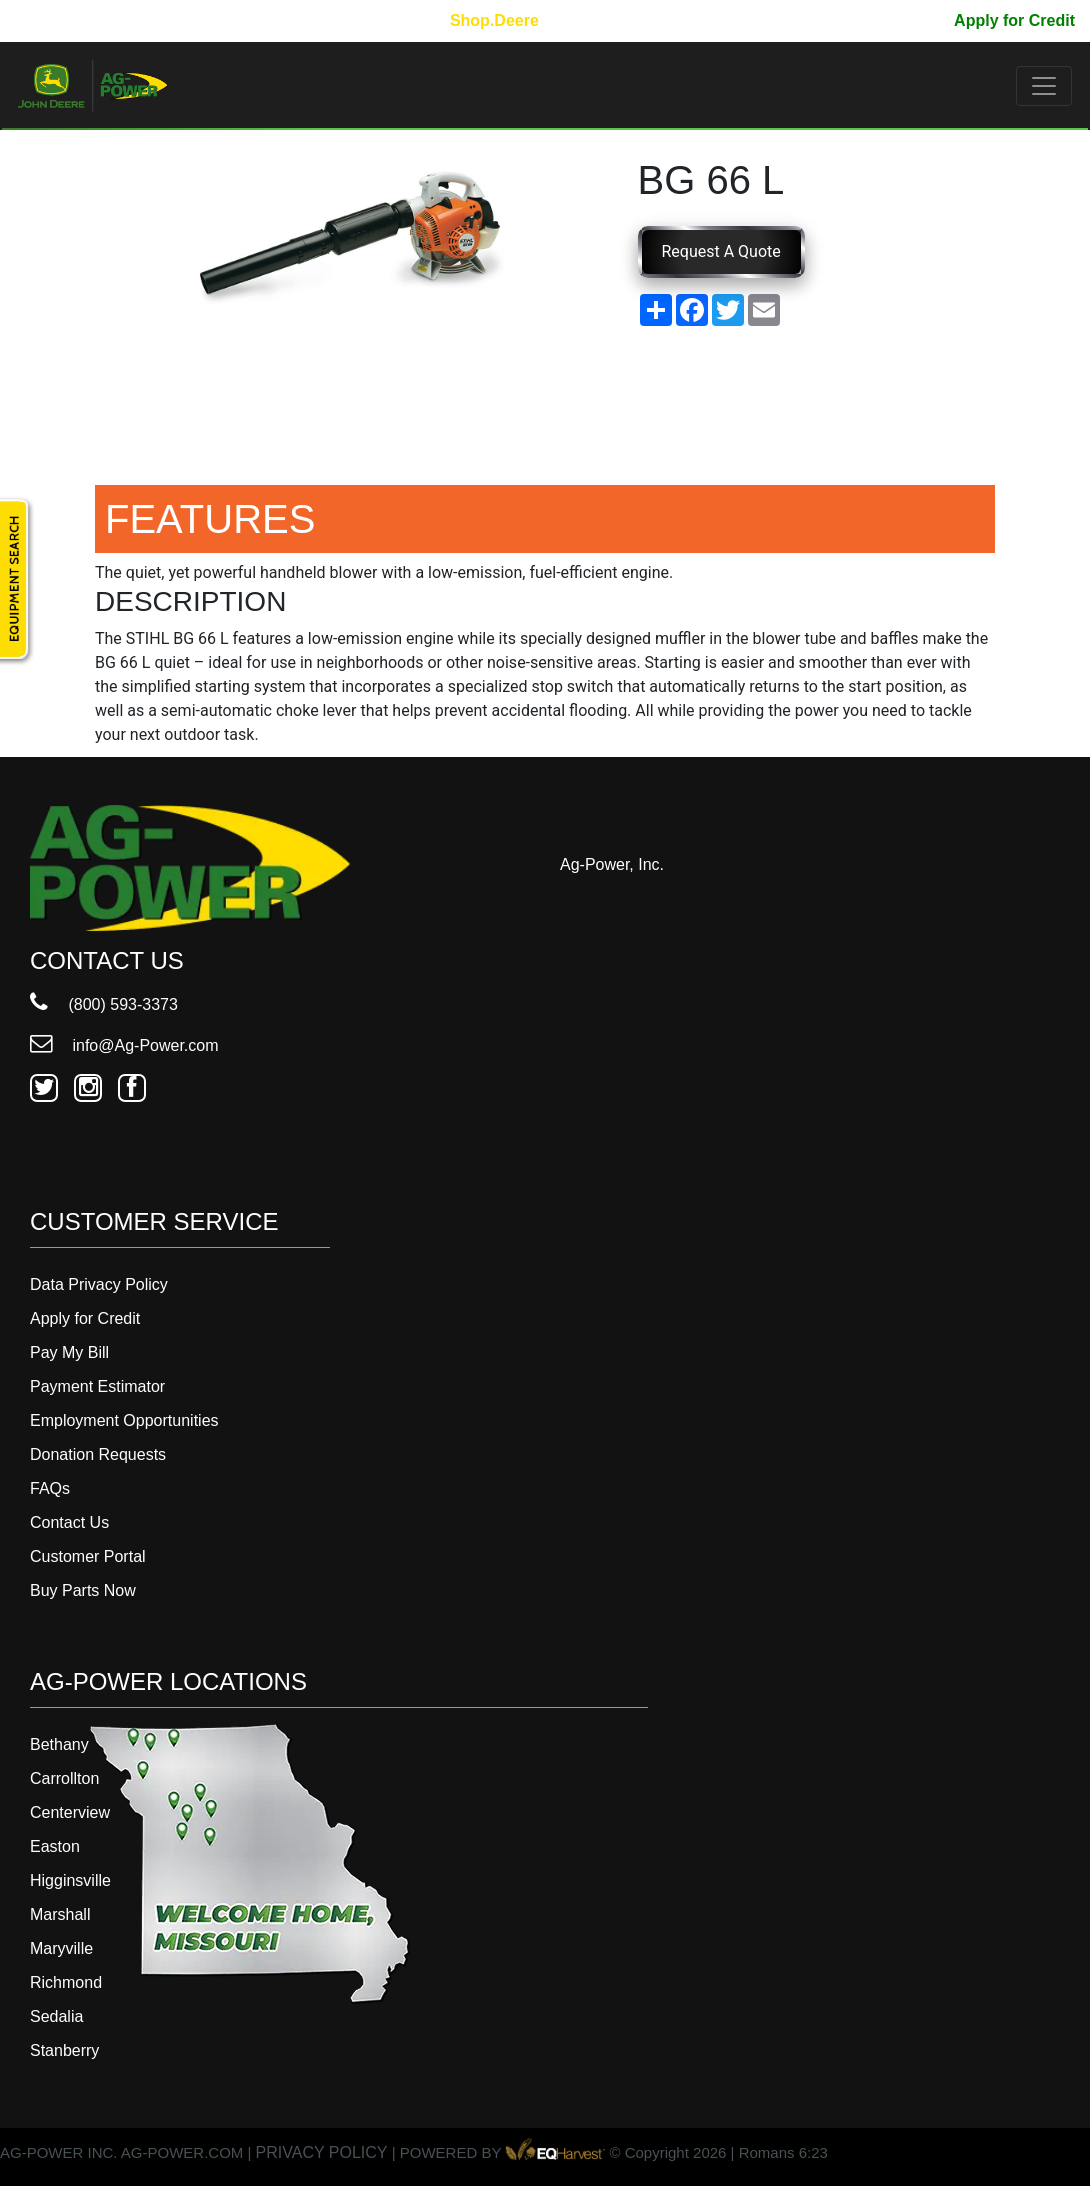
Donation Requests (98, 1454)
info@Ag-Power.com (124, 1045)
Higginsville (70, 1880)
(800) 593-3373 (104, 1004)
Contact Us (69, 1522)
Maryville (61, 1948)
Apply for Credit (1014, 20)
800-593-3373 (75, 20)
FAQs (50, 1488)
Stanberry (64, 2050)
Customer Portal (88, 1556)
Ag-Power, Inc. (612, 864)
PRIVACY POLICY (322, 2152)
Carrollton (64, 1778)
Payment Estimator (97, 1386)
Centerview (70, 1812)
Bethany (59, 1744)
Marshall (60, 1914)
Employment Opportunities (124, 1420)
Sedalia (56, 2016)
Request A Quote (721, 251)
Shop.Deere (494, 20)
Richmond (66, 1982)
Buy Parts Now (83, 1590)
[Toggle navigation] (1044, 86)
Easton (55, 1846)
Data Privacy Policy (99, 1284)
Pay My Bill (896, 20)
